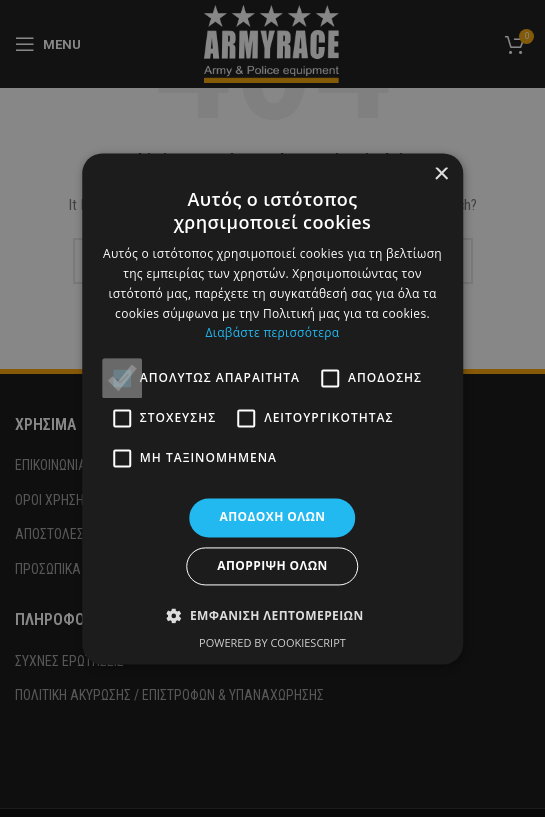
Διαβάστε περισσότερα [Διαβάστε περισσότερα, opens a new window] (273, 333)
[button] (272, 615)
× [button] (440, 174)
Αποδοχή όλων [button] (273, 517)
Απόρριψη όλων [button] (272, 565)
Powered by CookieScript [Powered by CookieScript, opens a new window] (272, 642)
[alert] (272, 408)
